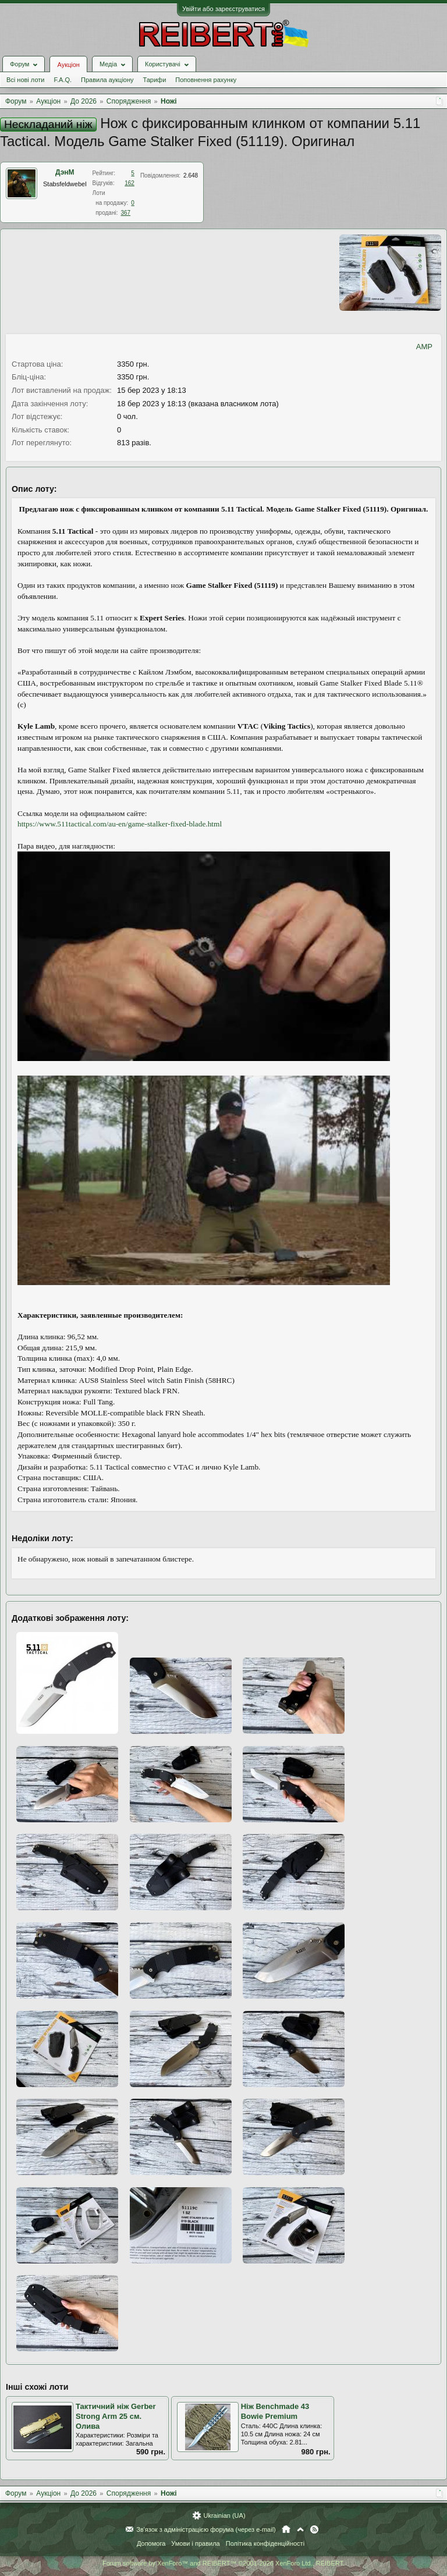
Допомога (151, 2543)
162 (129, 183)
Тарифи (154, 79)
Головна (286, 2529)
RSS (314, 2529)
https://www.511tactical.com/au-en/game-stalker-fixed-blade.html (119, 823)
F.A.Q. (63, 79)
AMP (424, 346)
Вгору (300, 2529)
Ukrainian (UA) (224, 2515)
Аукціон (68, 64)
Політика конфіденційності (265, 2543)
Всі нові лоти (25, 79)
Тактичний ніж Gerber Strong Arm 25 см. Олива (116, 2416)
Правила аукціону (107, 79)
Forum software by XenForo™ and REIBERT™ (223, 2563)
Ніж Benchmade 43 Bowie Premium (275, 2411)
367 (125, 213)
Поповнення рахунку (205, 79)
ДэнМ (64, 172)
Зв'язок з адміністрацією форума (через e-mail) (206, 2529)
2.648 (190, 175)
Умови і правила (195, 2543)
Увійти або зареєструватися (223, 8)
